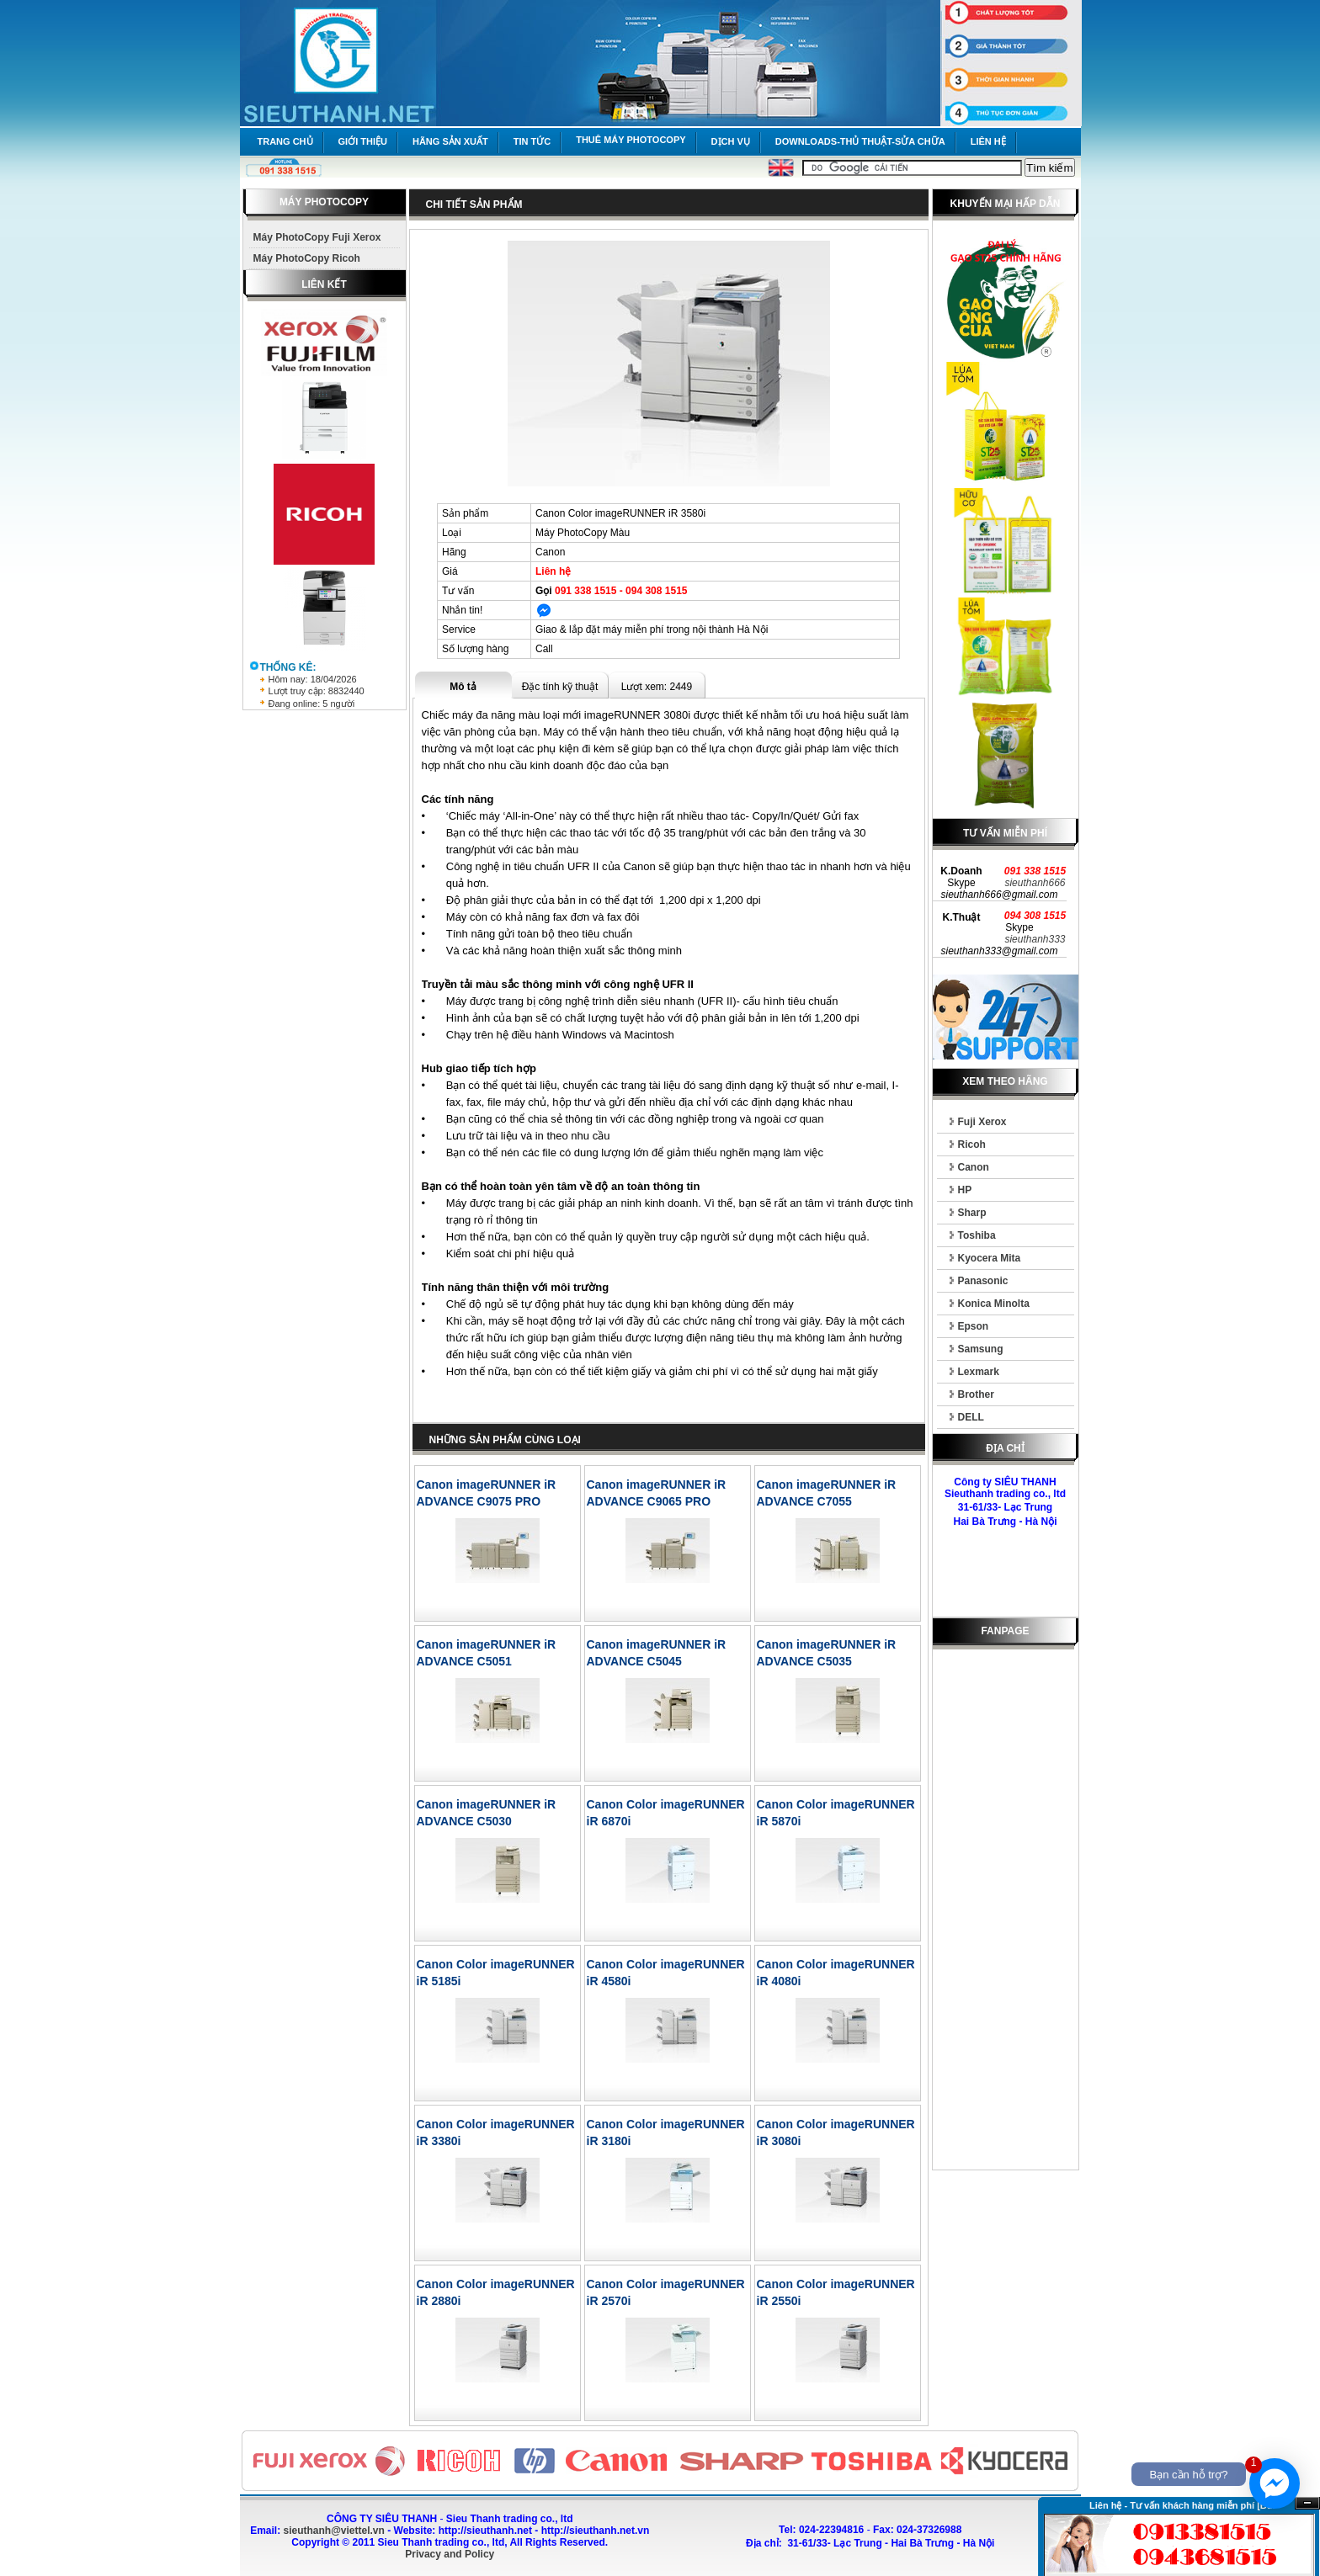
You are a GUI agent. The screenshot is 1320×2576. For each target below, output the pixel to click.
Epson (973, 1326)
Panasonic (983, 1281)
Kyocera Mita (989, 1258)
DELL (971, 1417)
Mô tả (463, 687)
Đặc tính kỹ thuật (560, 687)
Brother (976, 1394)
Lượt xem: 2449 (656, 687)
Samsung (980, 1349)
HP (965, 1190)
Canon (973, 1167)
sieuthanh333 (1034, 939)
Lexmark (978, 1372)
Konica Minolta (994, 1303)
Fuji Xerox (982, 1122)
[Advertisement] (1005, 1912)
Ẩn (1307, 2503)
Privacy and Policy (449, 2554)
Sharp (972, 1213)
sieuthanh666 (1034, 883)
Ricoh (972, 1144)
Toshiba (977, 1235)
